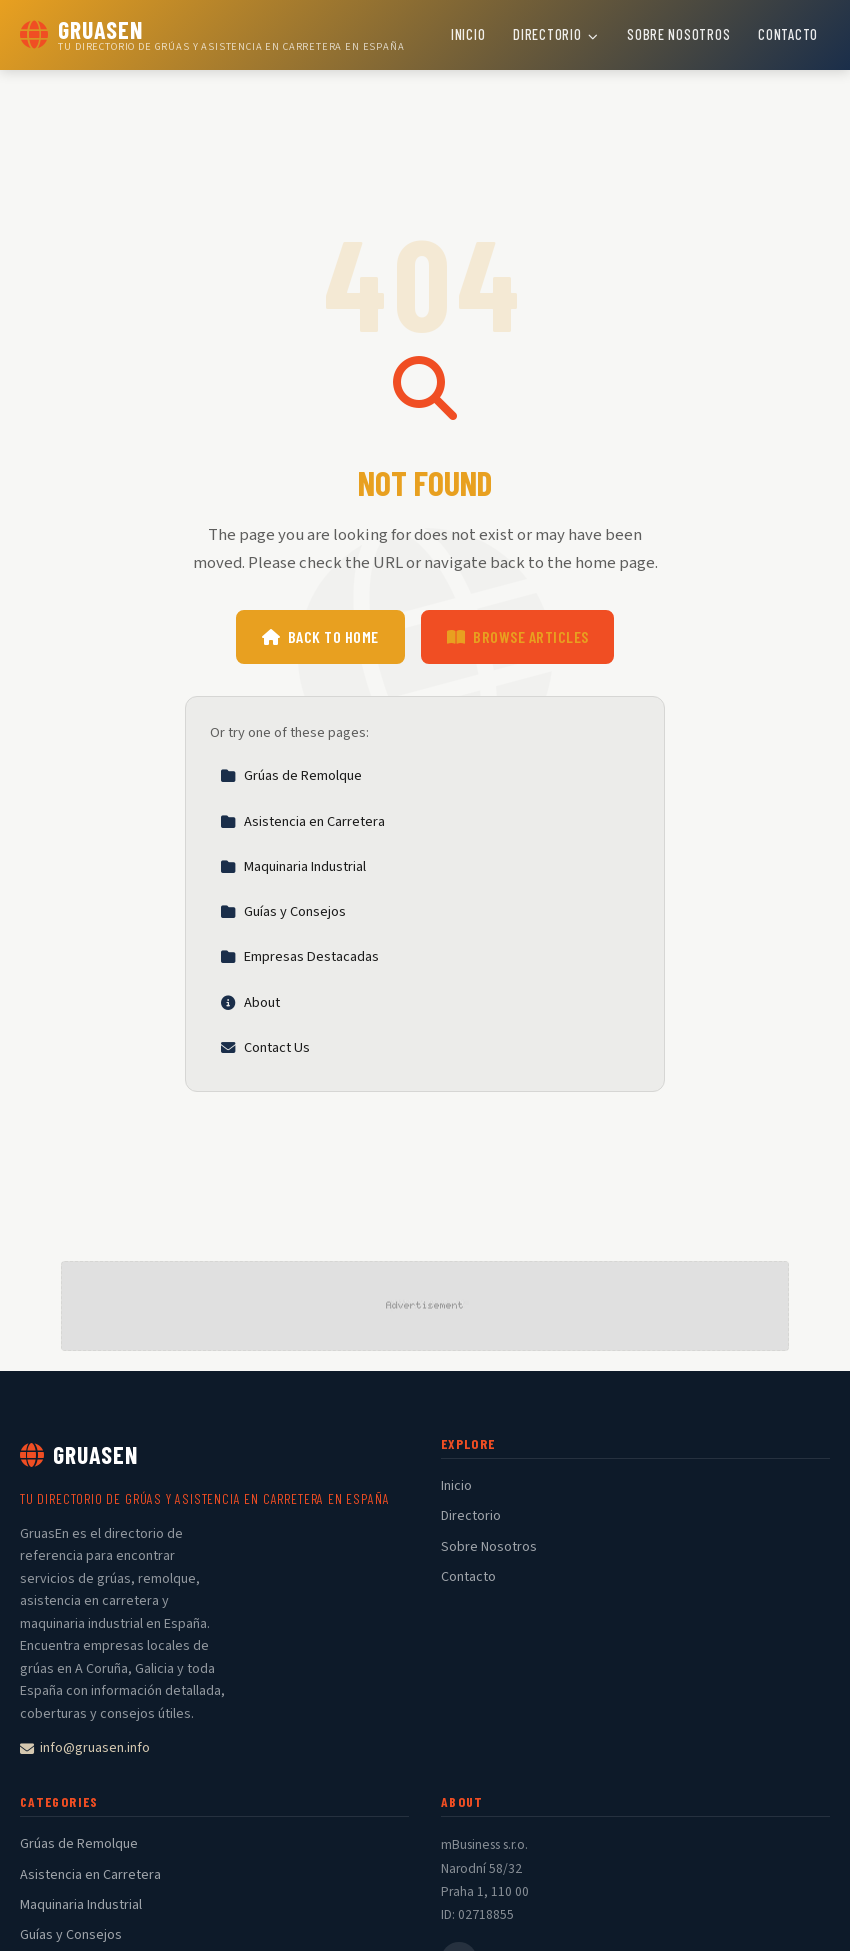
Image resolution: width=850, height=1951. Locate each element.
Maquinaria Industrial (293, 866)
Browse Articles (518, 636)
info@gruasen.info (85, 1748)
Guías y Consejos (283, 911)
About (250, 1002)
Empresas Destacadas (299, 956)
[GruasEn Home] (212, 35)
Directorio (556, 34)
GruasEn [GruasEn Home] (79, 1454)
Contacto (788, 34)
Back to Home (320, 636)
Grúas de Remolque (291, 775)
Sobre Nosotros (678, 34)
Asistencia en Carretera (302, 821)
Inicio (468, 34)
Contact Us (265, 1047)
